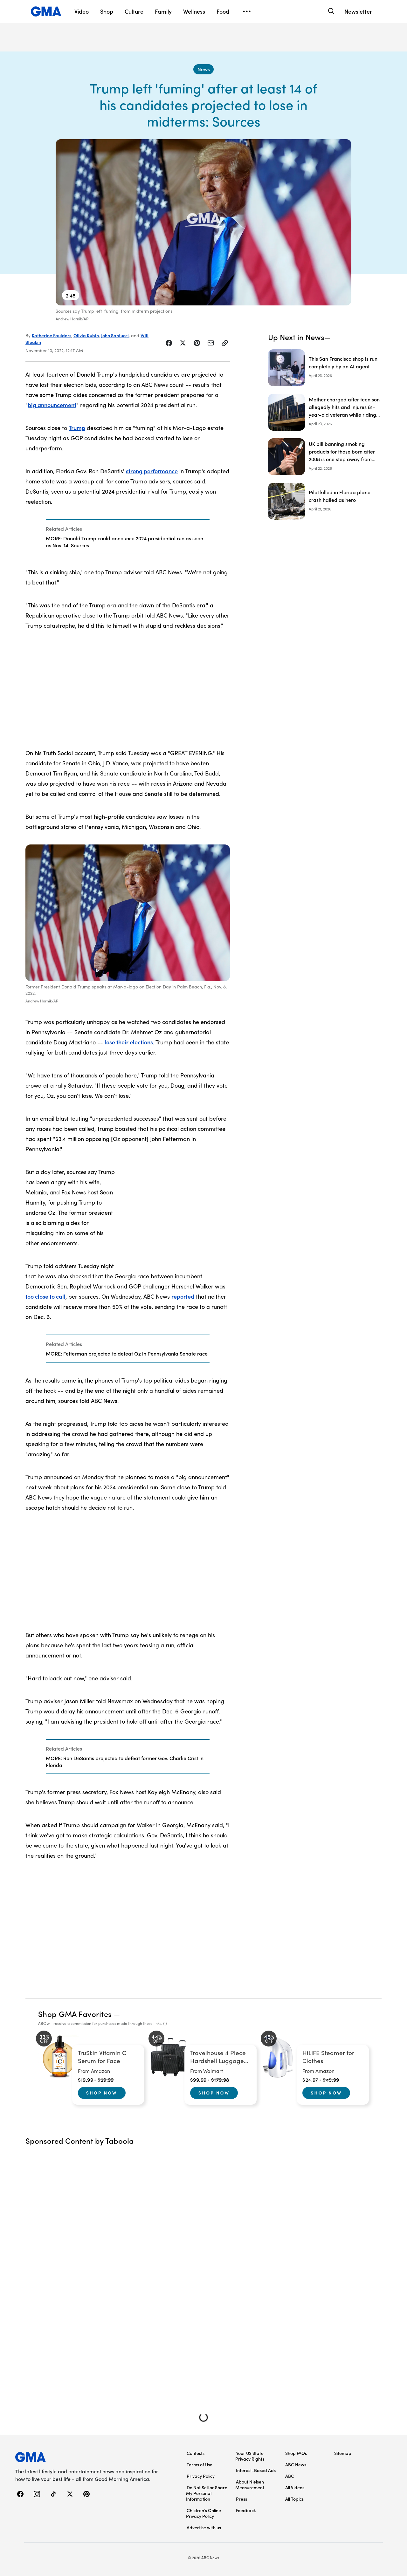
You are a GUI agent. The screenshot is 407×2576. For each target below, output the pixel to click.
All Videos (294, 2487)
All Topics (294, 2499)
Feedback (246, 2510)
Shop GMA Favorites (75, 2013)
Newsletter (358, 11)
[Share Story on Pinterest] (197, 343)
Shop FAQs (296, 2453)
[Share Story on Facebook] (169, 343)
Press (241, 2499)
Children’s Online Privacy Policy (203, 2513)
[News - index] (203, 69)
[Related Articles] (128, 537)
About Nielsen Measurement (249, 2484)
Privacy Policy (201, 2476)
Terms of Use (199, 2464)
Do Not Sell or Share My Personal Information (206, 2493)
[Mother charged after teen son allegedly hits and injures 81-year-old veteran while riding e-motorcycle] (325, 412)
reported (182, 1296)
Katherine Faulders (51, 335)
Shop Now (101, 2092)
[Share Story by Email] (211, 343)
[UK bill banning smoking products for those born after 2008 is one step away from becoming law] (325, 456)
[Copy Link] (225, 343)
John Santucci (115, 335)
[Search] (330, 11)
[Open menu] (247, 11)
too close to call (45, 1296)
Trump (77, 428)
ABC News (295, 2464)
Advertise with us (204, 2527)
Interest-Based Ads (256, 2470)
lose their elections (129, 1042)
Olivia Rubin (86, 335)
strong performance (152, 471)
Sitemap (342, 2453)
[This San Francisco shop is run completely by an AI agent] (325, 367)
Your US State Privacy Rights (249, 2456)
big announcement (52, 405)
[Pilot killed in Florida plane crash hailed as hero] (325, 501)
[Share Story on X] (183, 343)
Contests (195, 2453)
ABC (289, 2476)
